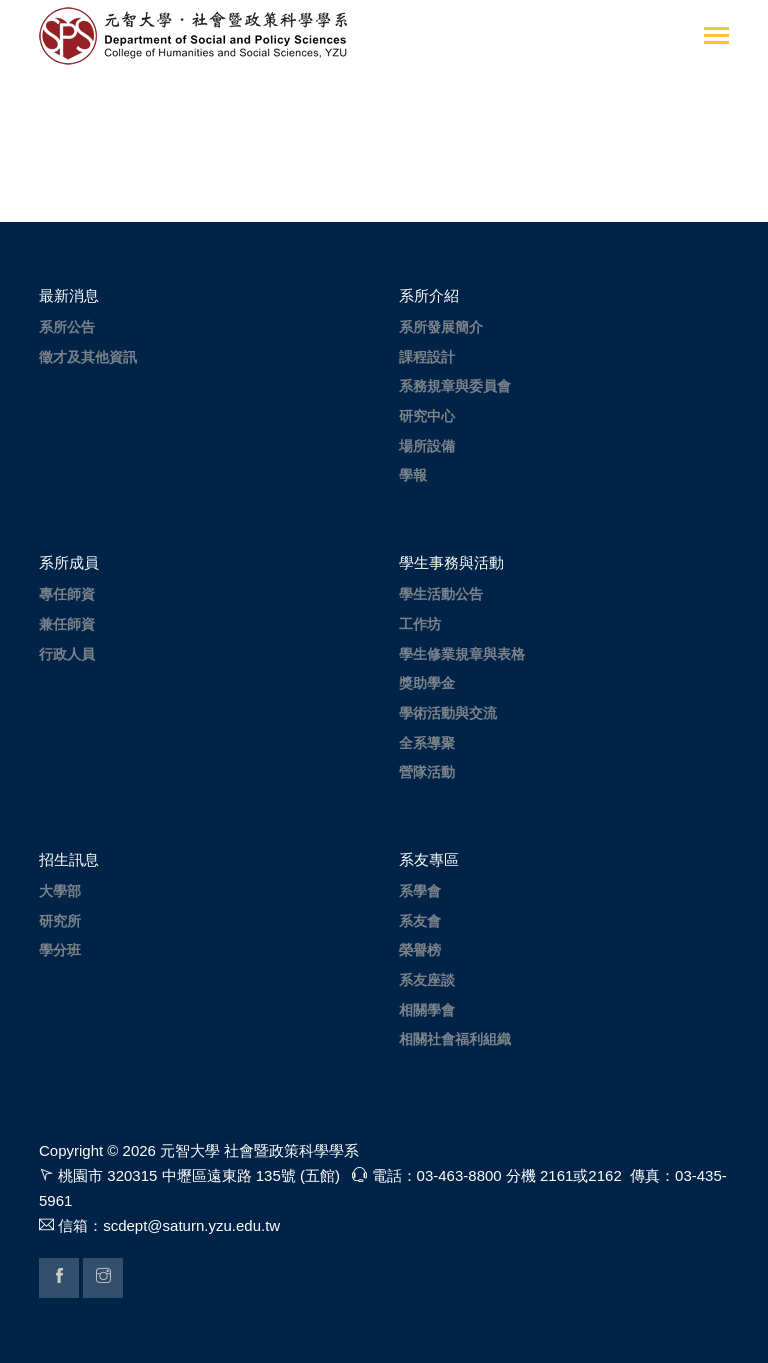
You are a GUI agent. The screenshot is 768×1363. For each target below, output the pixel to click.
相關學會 (427, 1010)
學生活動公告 (441, 594)
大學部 (60, 891)
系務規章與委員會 (455, 386)
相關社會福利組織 (455, 1039)
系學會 (420, 891)
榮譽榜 (420, 950)
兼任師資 (67, 624)
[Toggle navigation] (716, 37)
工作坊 (420, 624)
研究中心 (427, 416)
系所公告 (67, 327)
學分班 (60, 950)
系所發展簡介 (441, 327)
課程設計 (427, 357)
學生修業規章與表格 (462, 654)
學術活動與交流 (448, 713)
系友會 (420, 921)
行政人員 (67, 654)
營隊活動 (427, 772)
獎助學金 (427, 683)
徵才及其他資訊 (88, 357)
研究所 (60, 921)
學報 (413, 475)
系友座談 (427, 980)
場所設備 (427, 446)
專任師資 (67, 594)
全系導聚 (427, 743)
